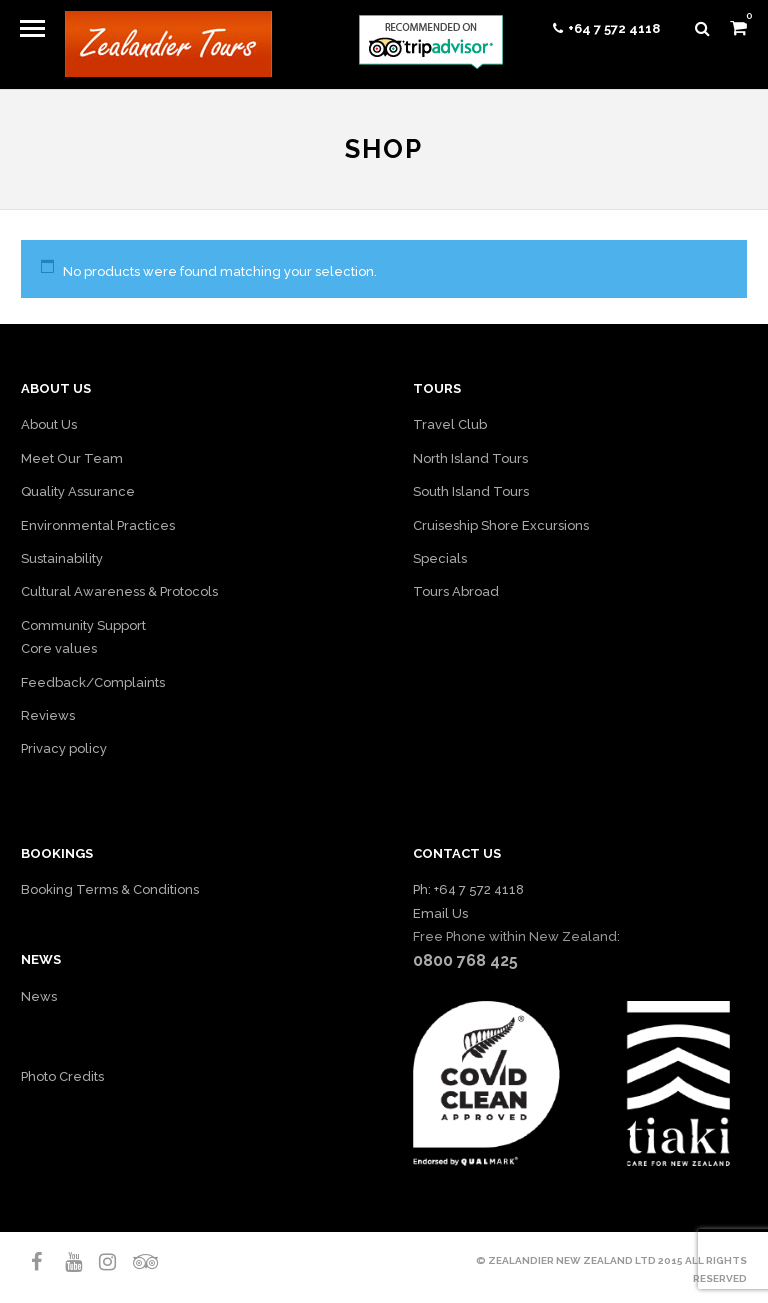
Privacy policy (64, 748)
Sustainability (62, 558)
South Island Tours (471, 491)
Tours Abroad (456, 591)
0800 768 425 (465, 960)
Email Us (440, 913)
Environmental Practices (98, 525)
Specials (440, 558)
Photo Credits (62, 1076)
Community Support (83, 625)
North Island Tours (470, 458)
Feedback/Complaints (93, 682)
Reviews (48, 715)
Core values (59, 648)
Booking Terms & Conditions (110, 889)
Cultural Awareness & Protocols (119, 591)
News (39, 996)
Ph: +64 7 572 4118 (468, 889)
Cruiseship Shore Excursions (501, 525)
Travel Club (450, 424)
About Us (49, 424)
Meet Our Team (72, 458)
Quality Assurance (78, 491)
